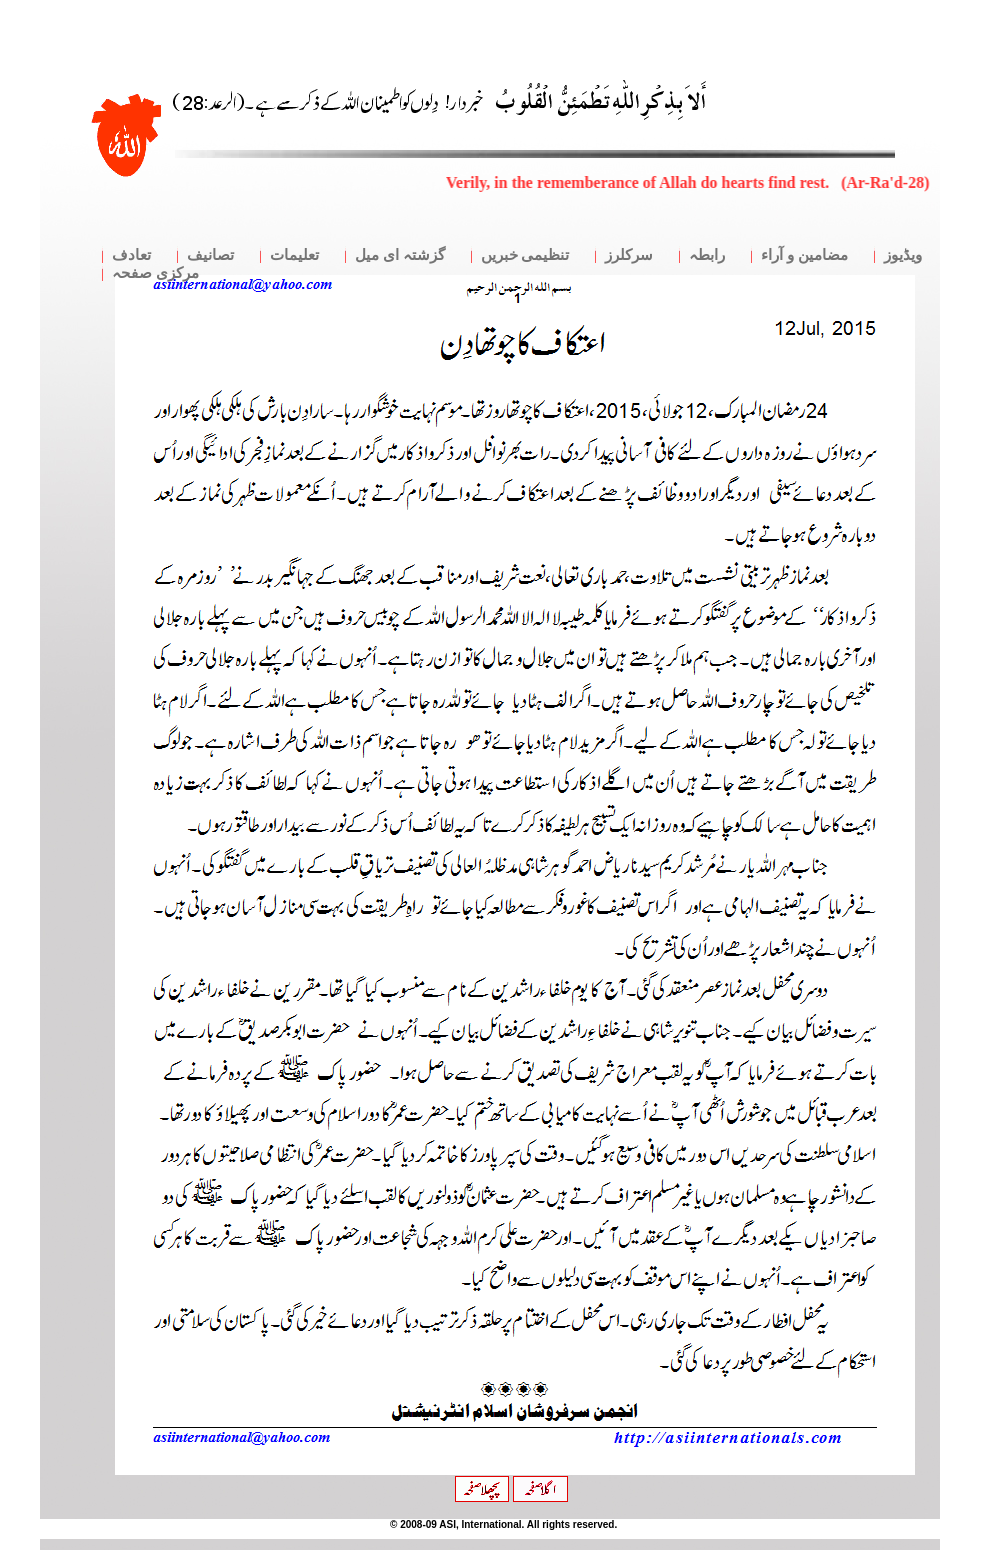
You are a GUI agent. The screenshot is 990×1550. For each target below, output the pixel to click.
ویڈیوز (903, 255)
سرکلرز (629, 255)
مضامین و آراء (804, 255)
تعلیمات (294, 255)
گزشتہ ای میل (400, 255)
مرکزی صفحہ (155, 273)
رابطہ (707, 255)
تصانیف (210, 255)
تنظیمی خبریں (525, 255)
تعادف (131, 255)
